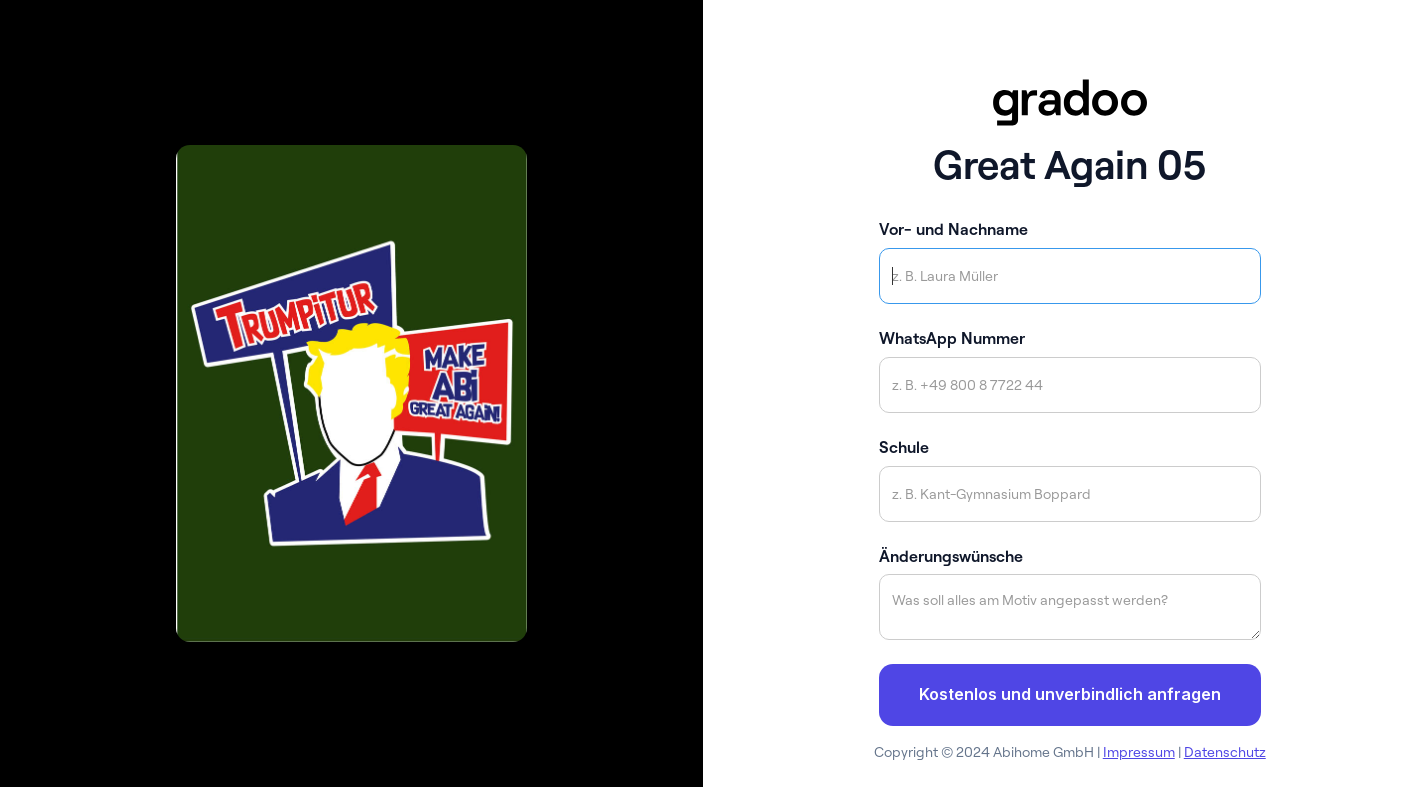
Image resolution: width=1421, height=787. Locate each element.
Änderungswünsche (951, 556)
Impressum (1139, 752)
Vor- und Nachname (953, 229)
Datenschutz (1225, 752)
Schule (904, 447)
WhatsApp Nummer (952, 338)
